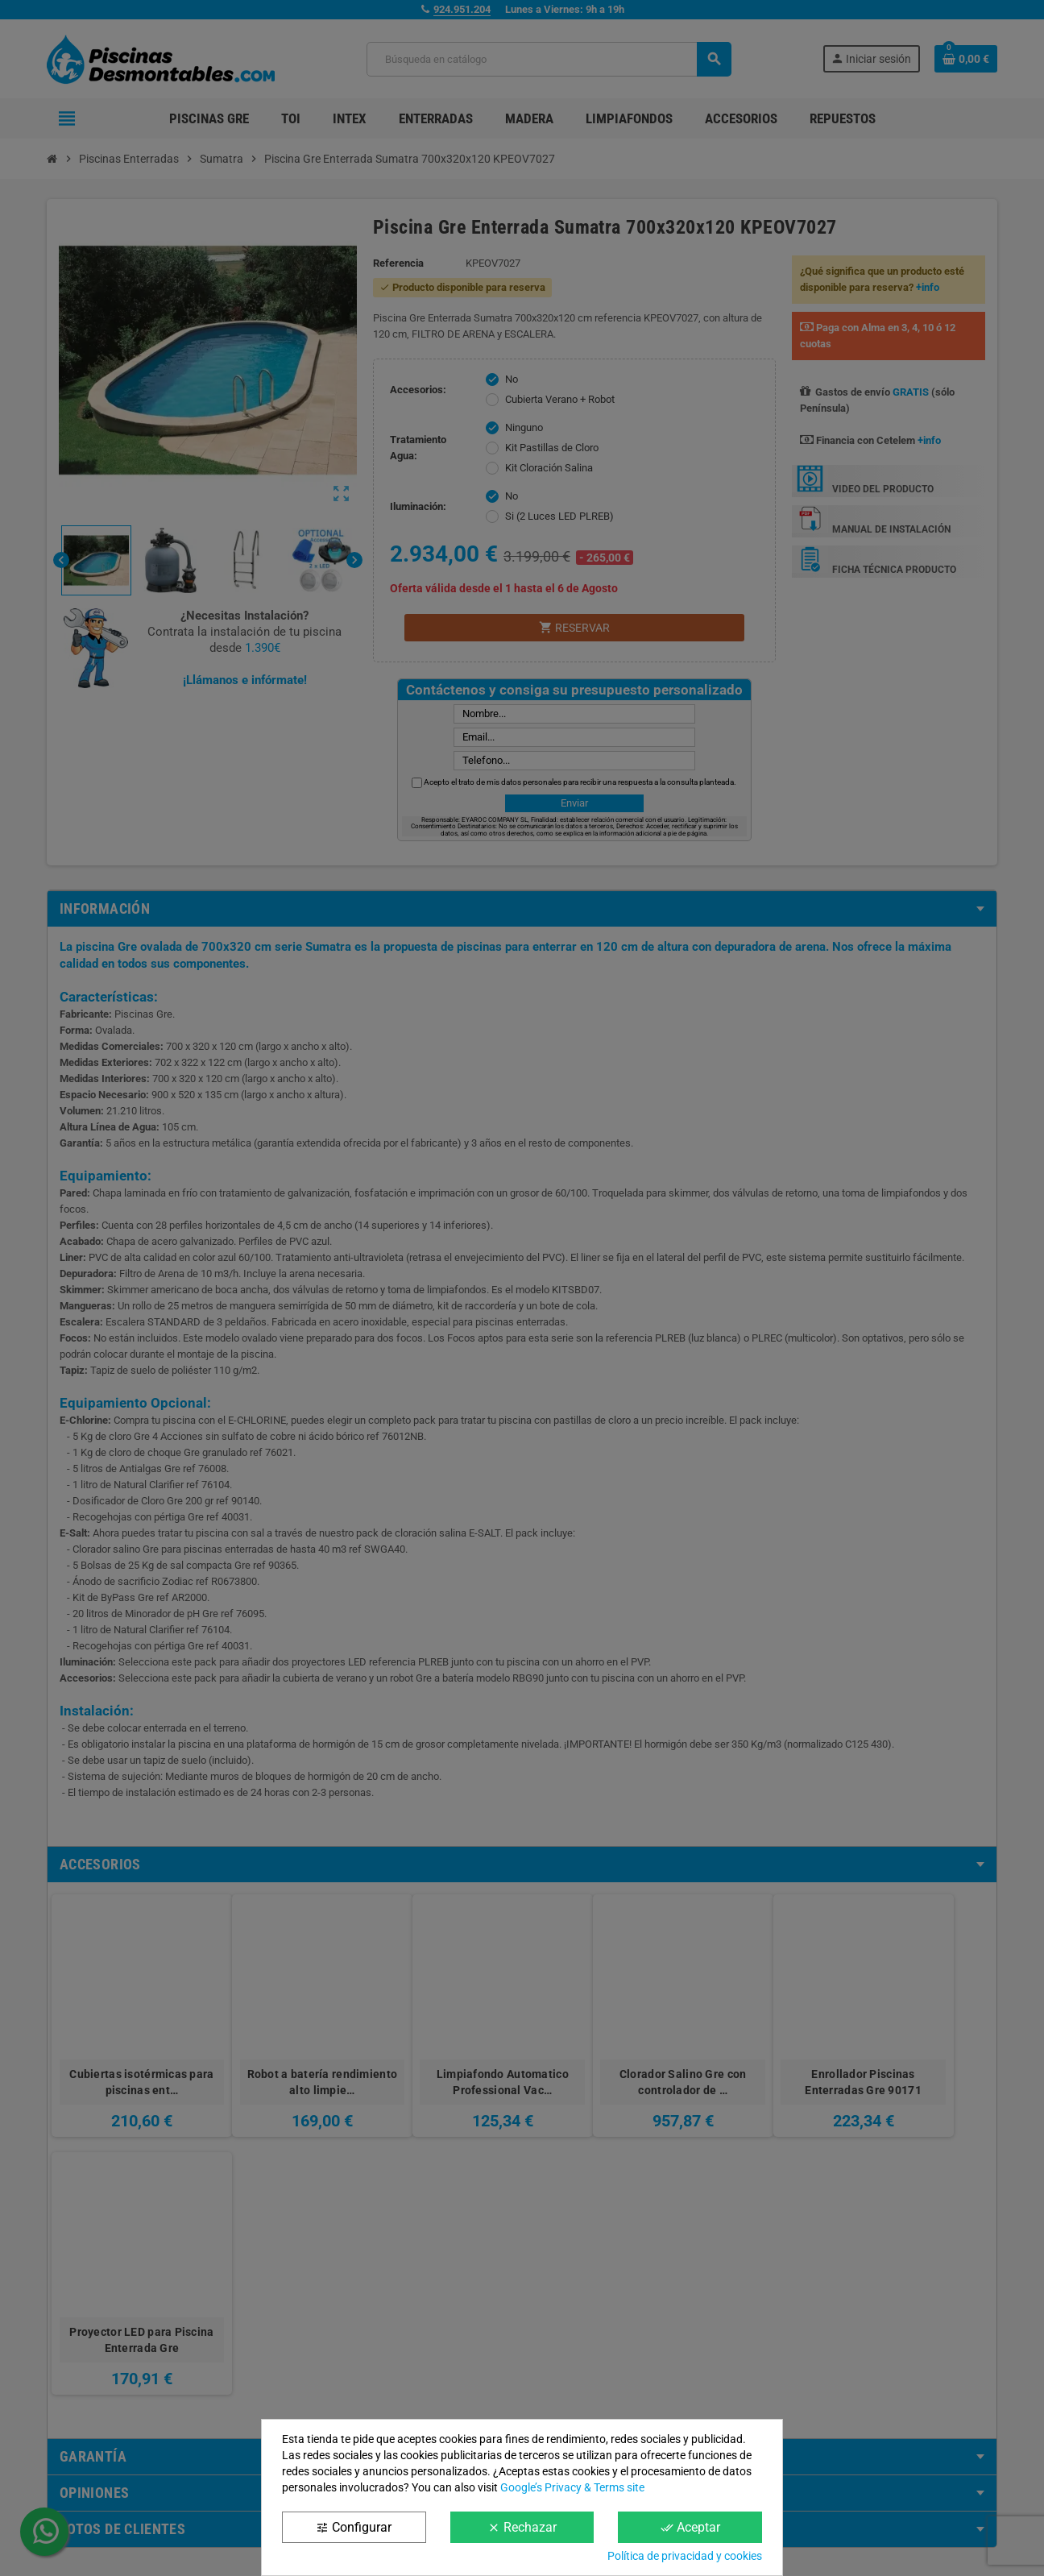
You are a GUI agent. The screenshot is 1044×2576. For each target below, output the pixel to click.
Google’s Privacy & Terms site (572, 2487)
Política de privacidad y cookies (684, 2555)
